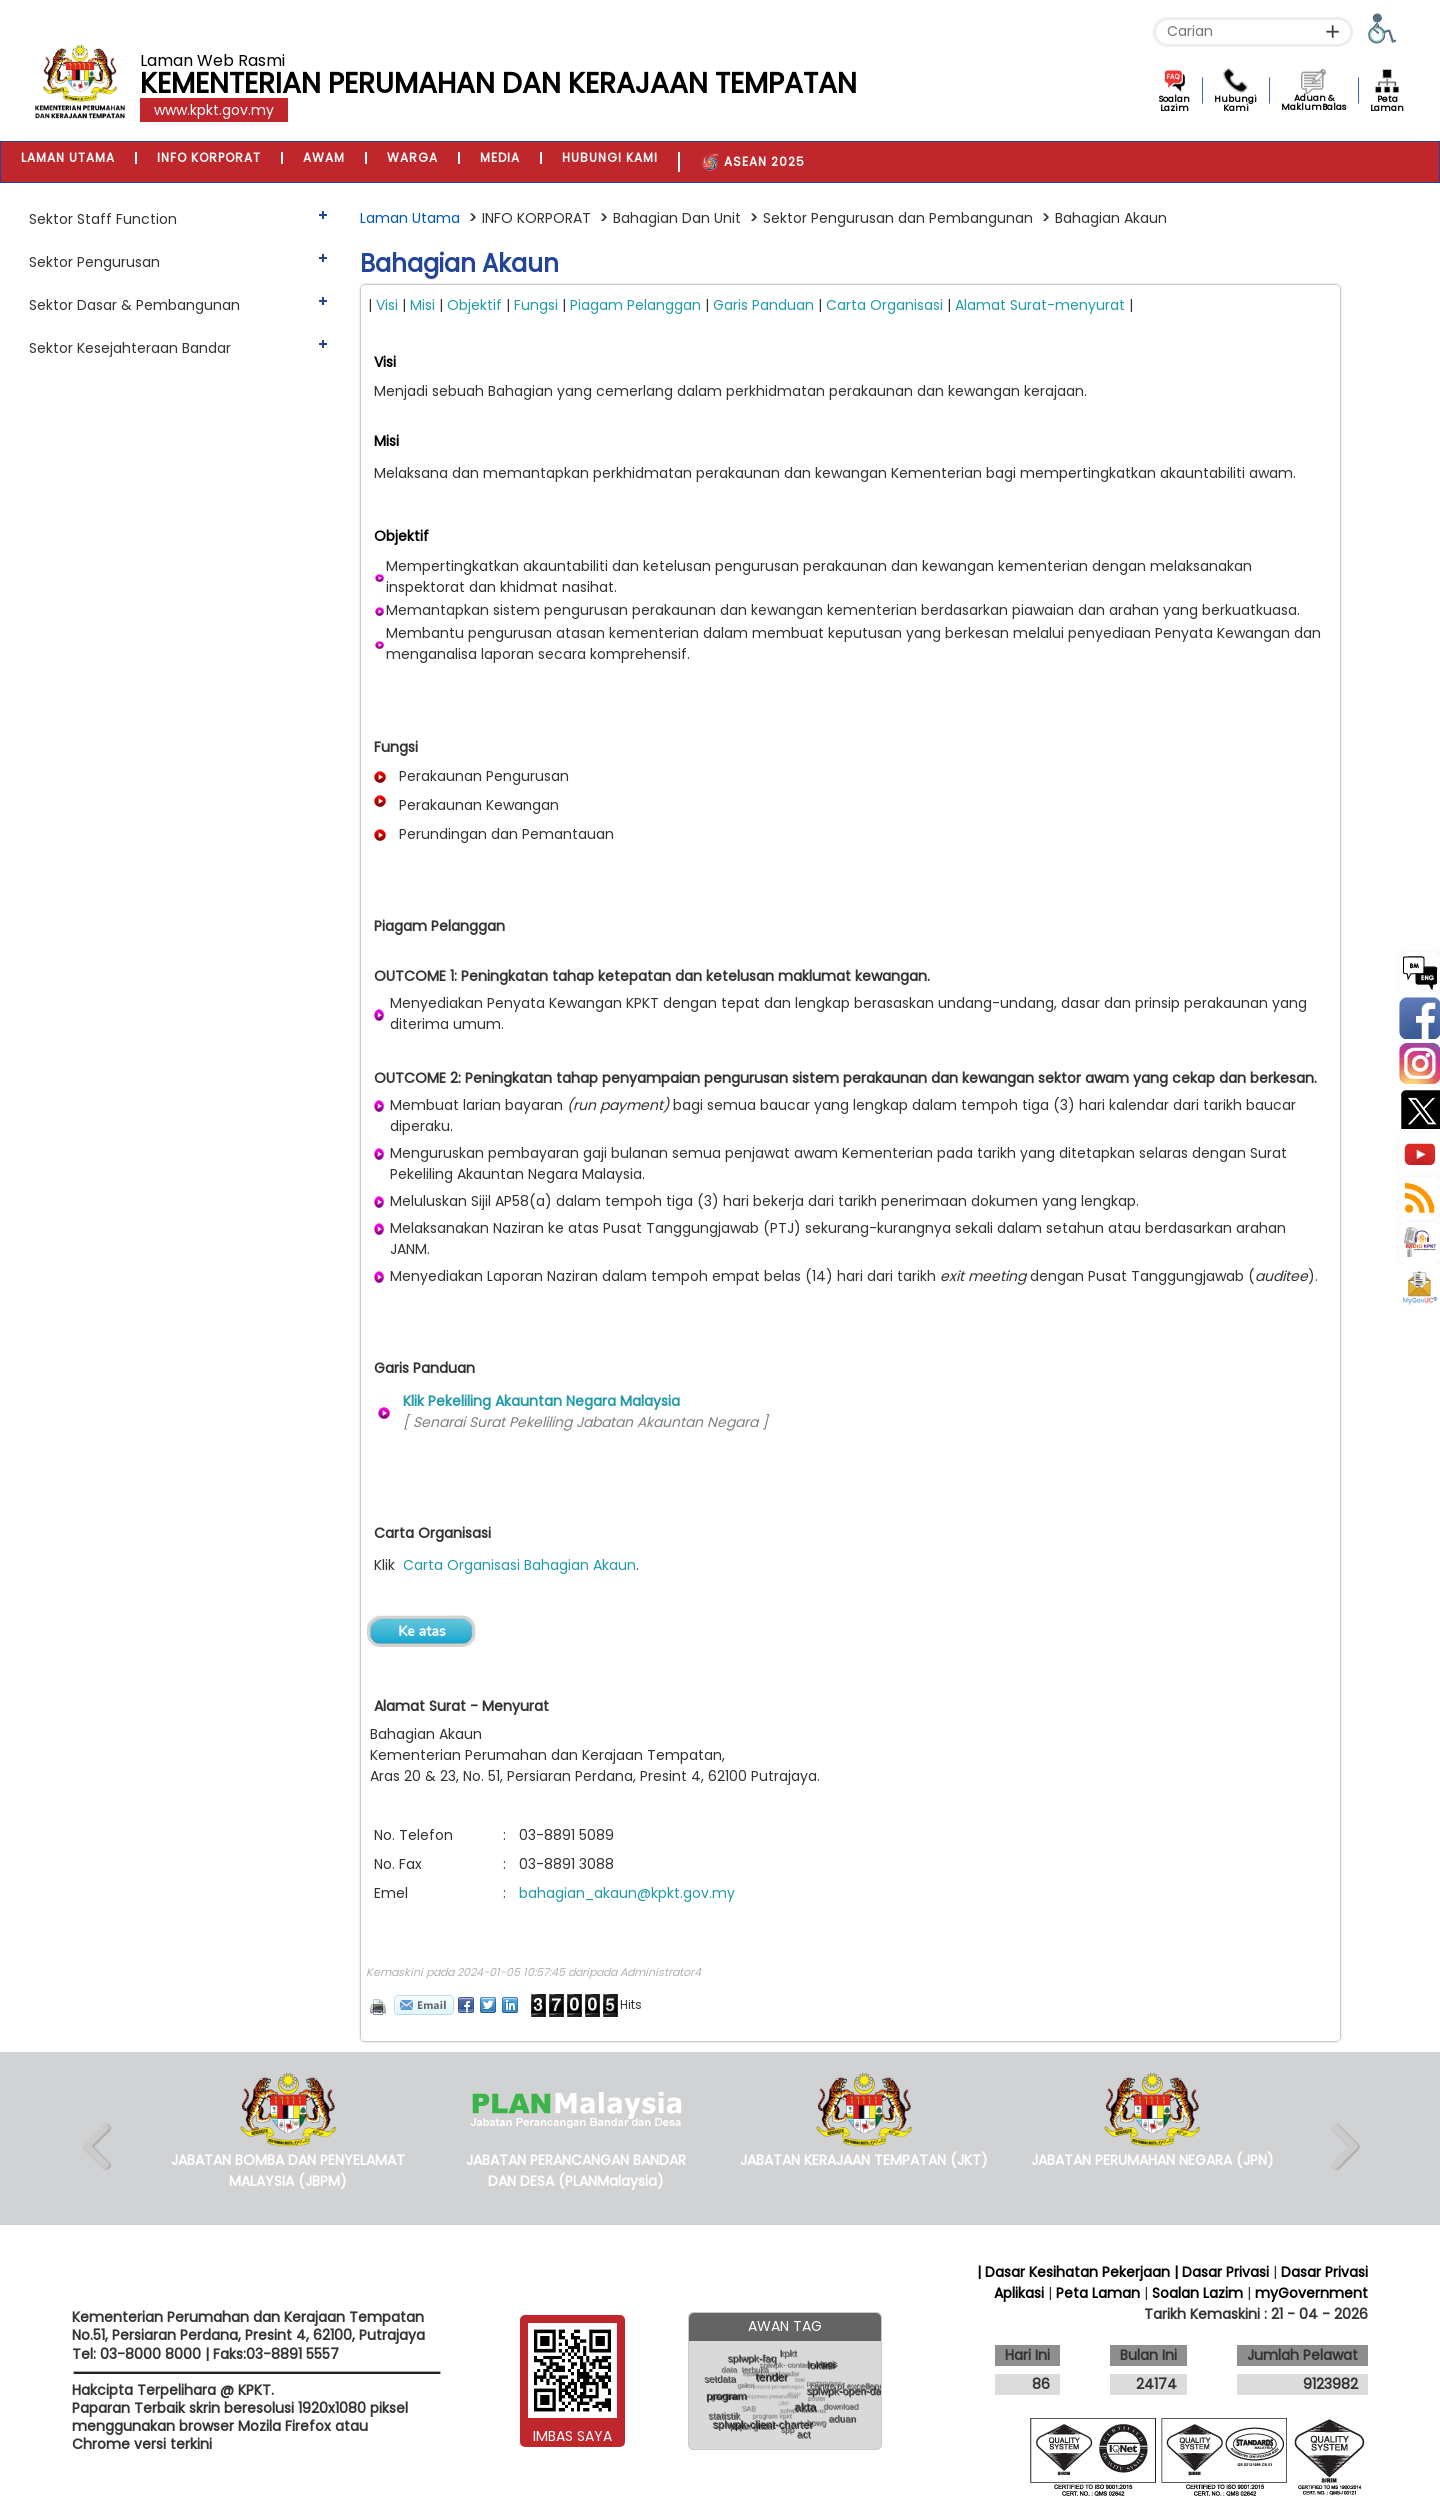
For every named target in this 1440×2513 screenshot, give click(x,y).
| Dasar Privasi (1221, 2272)
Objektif (476, 305)
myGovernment (1311, 2293)
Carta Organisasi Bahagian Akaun (519, 1565)
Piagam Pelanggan (635, 305)
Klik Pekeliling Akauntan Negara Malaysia (541, 1401)
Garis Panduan (763, 305)
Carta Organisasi (886, 305)
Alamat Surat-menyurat (1042, 305)
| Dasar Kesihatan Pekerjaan (1075, 2272)
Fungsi (536, 305)
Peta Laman (1387, 103)
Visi (389, 305)
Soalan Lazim (1174, 103)
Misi (420, 305)
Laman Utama (410, 218)
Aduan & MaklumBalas (1313, 102)
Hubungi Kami (1235, 103)
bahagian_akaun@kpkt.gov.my (627, 1893)
